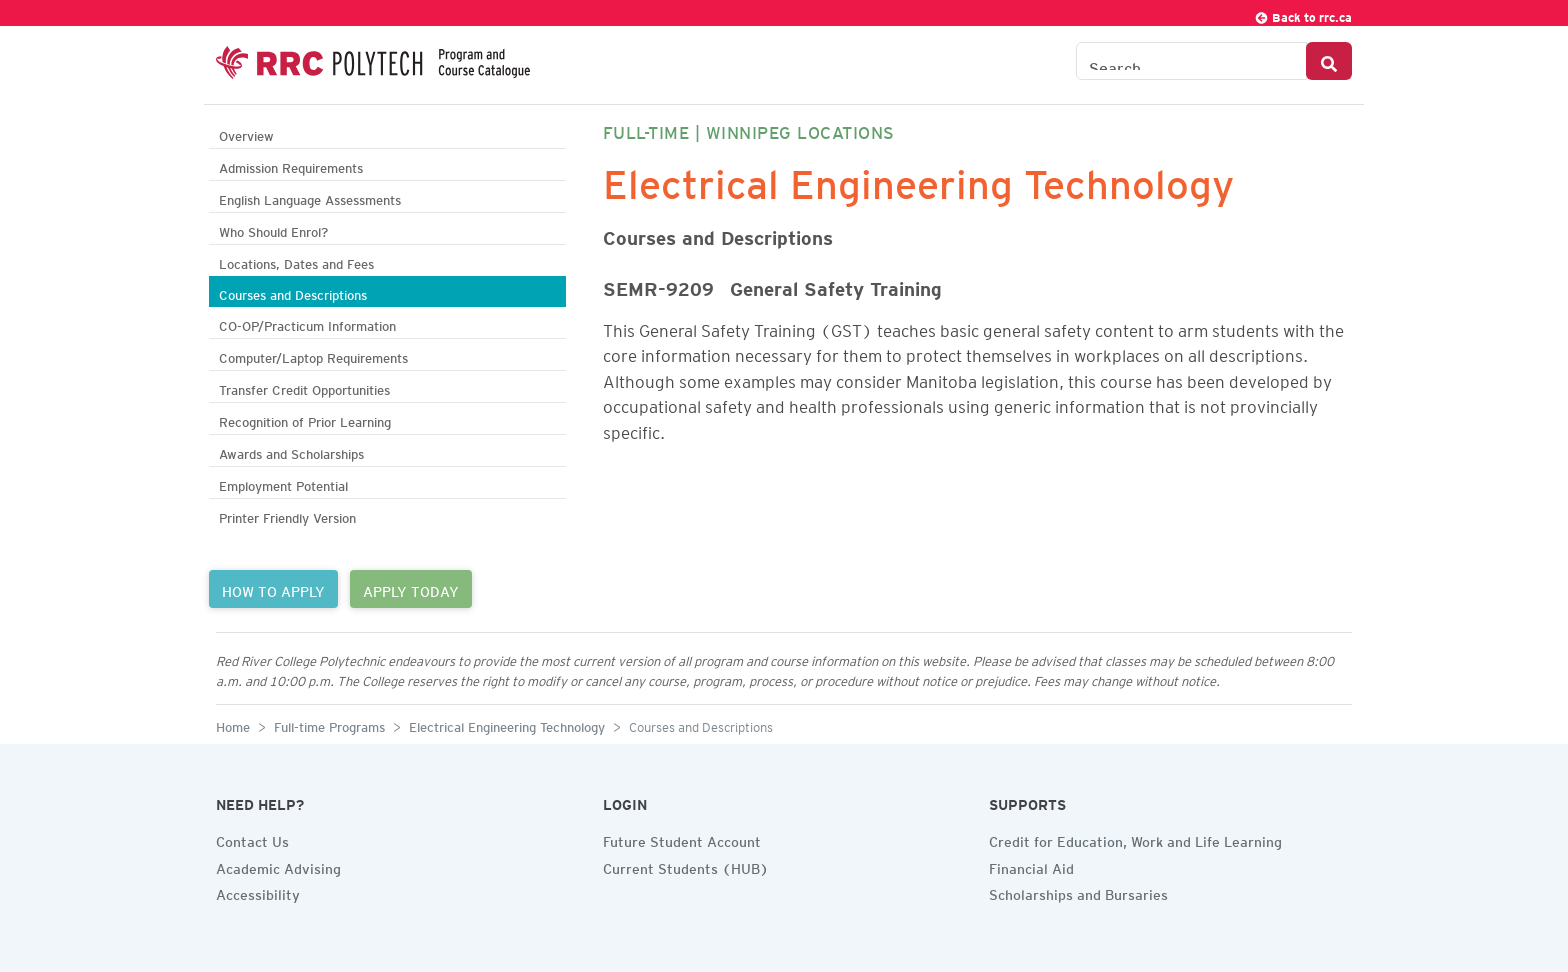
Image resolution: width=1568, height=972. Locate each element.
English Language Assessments (310, 197)
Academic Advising (278, 866)
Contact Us (252, 839)
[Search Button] (1329, 61)
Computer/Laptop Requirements (313, 355)
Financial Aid (1031, 866)
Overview (246, 133)
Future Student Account (682, 839)
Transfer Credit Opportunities (304, 387)
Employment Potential (283, 483)
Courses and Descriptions (293, 292)
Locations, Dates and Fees (296, 261)
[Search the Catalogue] (1191, 61)
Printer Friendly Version (287, 515)
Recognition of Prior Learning (305, 419)
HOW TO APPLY (273, 589)
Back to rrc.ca (1303, 14)
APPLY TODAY (411, 589)
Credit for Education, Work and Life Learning (1135, 839)
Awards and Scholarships (291, 451)
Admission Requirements (291, 165)
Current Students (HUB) (686, 866)
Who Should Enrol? (273, 229)
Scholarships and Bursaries (1078, 892)
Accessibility (258, 892)
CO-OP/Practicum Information (307, 323)
